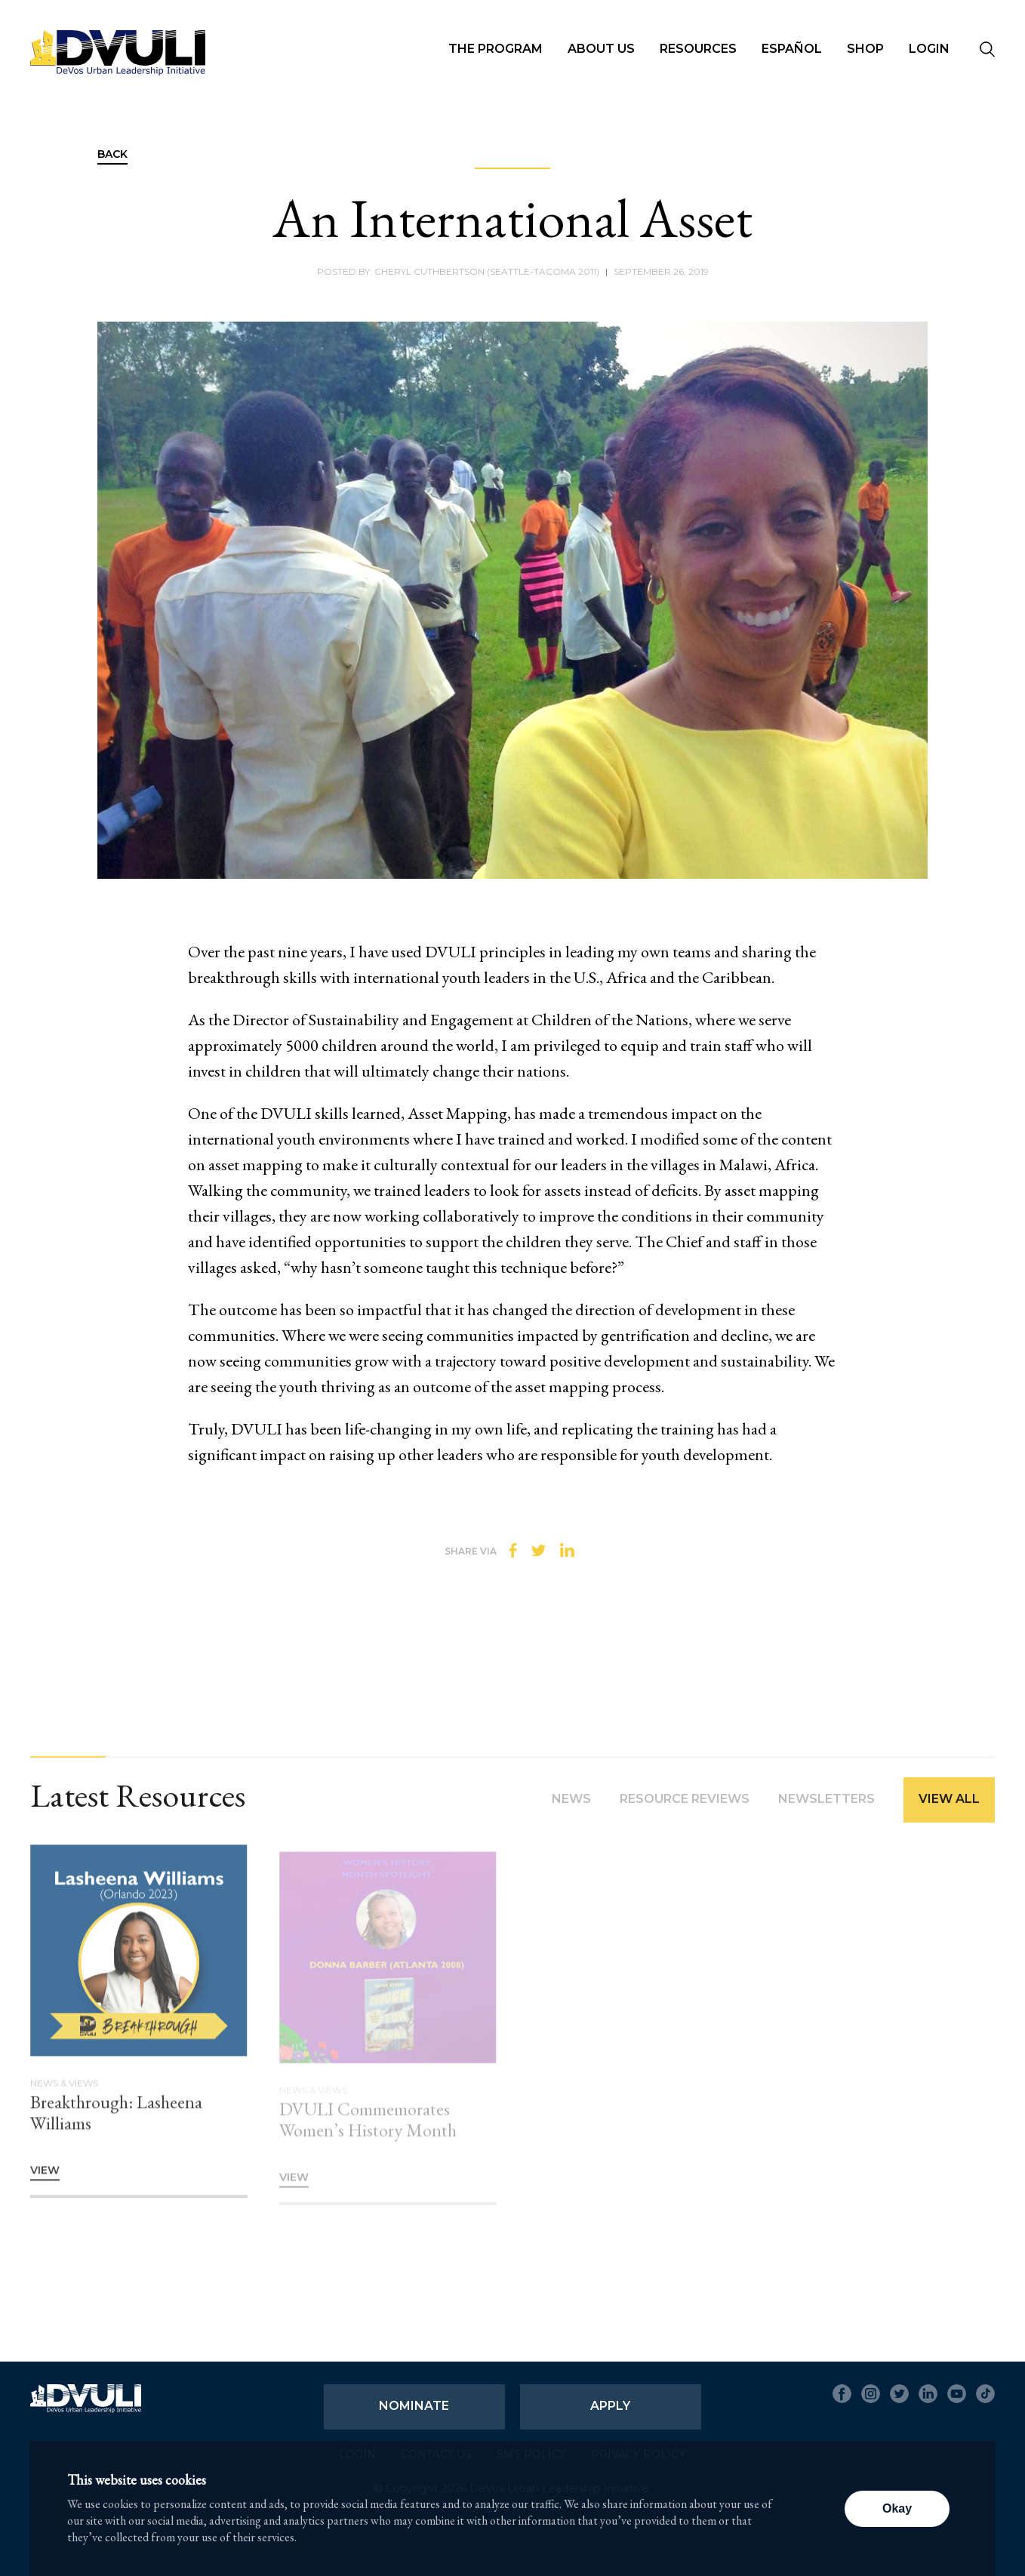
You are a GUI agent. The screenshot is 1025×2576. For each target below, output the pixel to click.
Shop (865, 49)
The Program (495, 49)
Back (112, 155)
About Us (601, 49)
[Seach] (987, 51)
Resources (698, 49)
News (571, 1806)
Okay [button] (897, 2508)
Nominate (414, 2406)
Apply (610, 2406)
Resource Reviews (685, 1806)
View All (949, 1806)
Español (792, 49)
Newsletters (826, 1806)
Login (929, 49)
